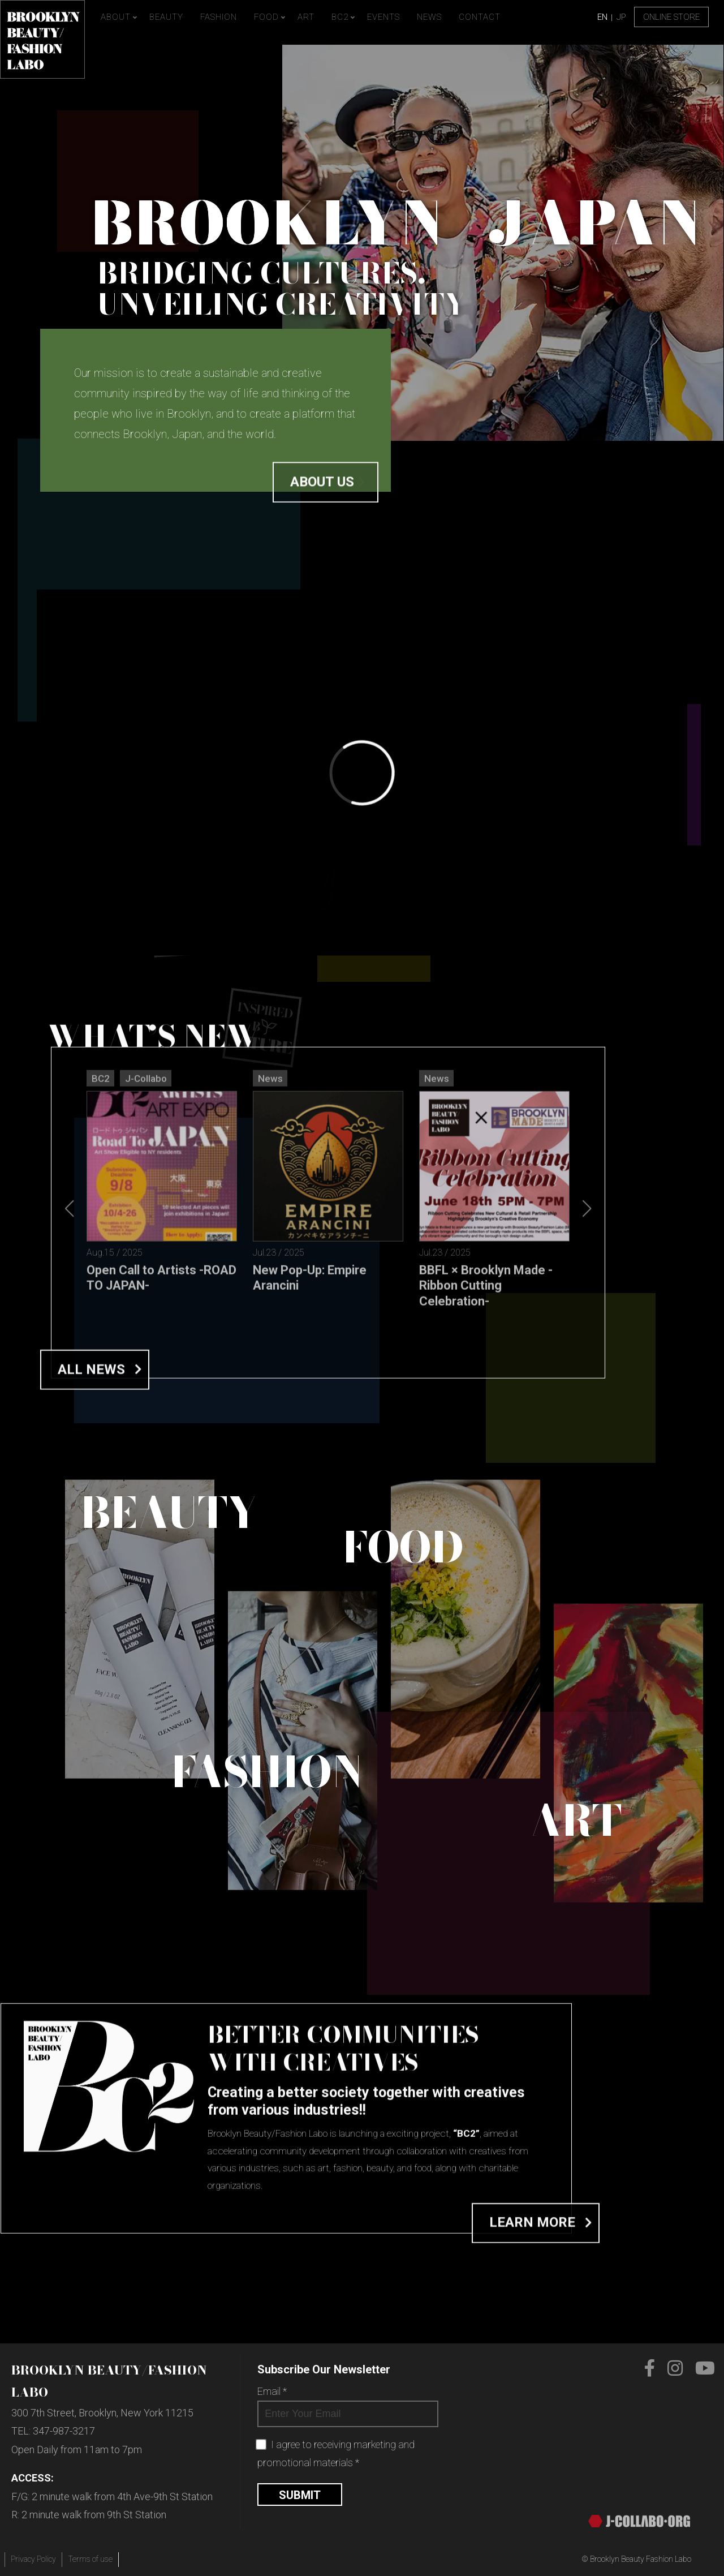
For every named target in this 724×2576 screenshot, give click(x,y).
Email (272, 2391)
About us (322, 518)
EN (602, 17)
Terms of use (90, 2559)
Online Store (671, 17)
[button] (586, 1503)
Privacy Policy (33, 2559)
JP (621, 17)
